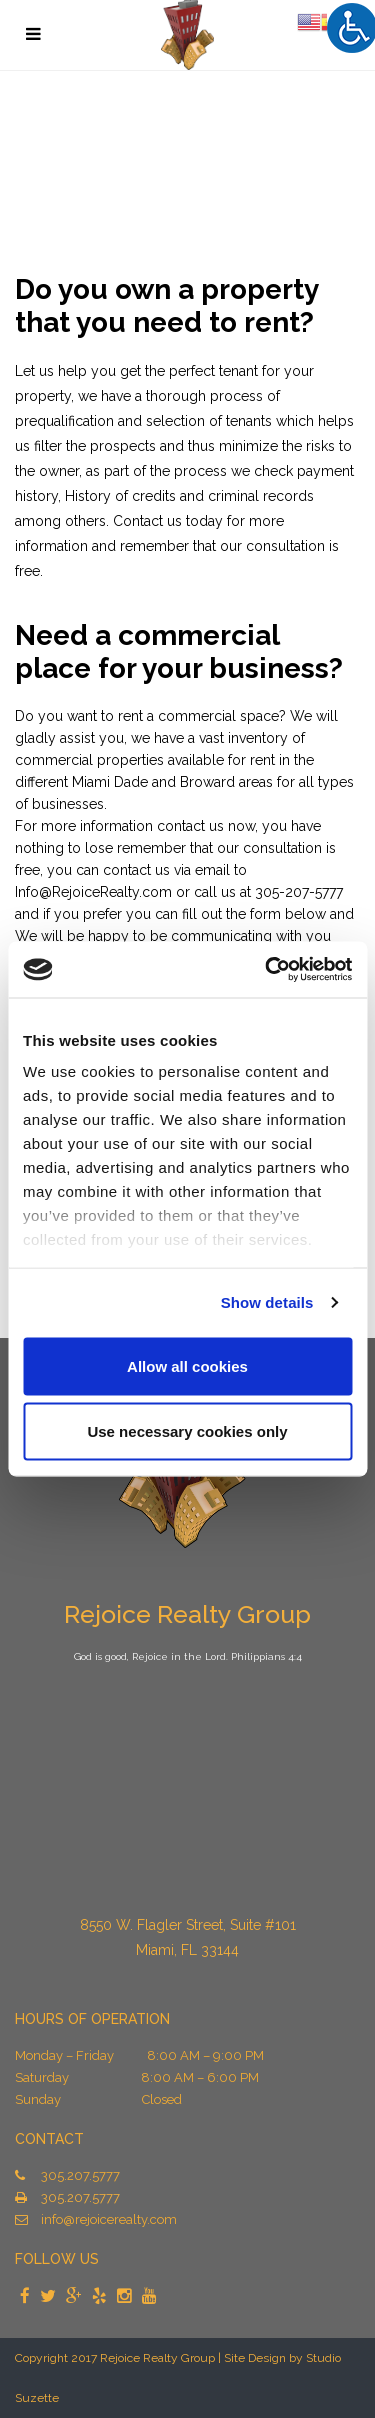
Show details (267, 1302)
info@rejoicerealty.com (109, 2219)
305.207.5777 (80, 2175)
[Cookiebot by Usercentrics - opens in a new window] (267, 970)
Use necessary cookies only (187, 1431)
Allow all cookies (187, 1365)
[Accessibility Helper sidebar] (351, 27)
